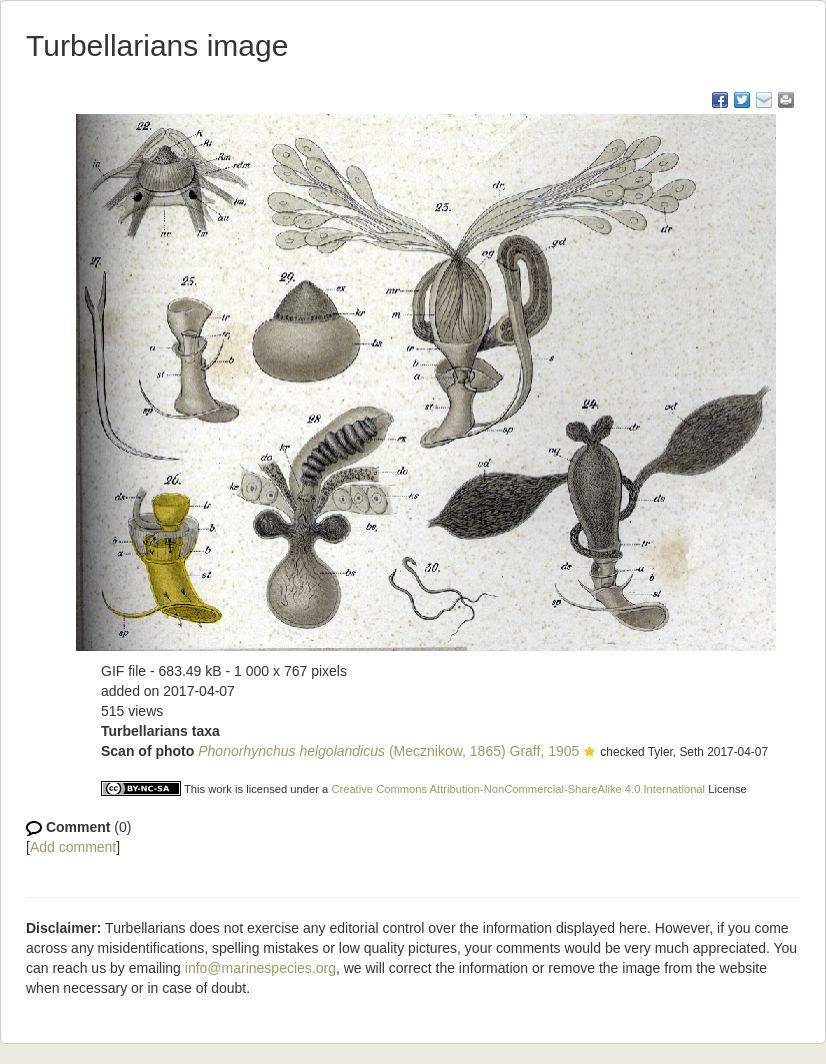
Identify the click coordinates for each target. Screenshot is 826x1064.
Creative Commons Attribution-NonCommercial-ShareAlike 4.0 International (518, 789)
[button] (589, 753)
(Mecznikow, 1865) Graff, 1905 (388, 751)
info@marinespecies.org (260, 968)
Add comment (73, 847)
